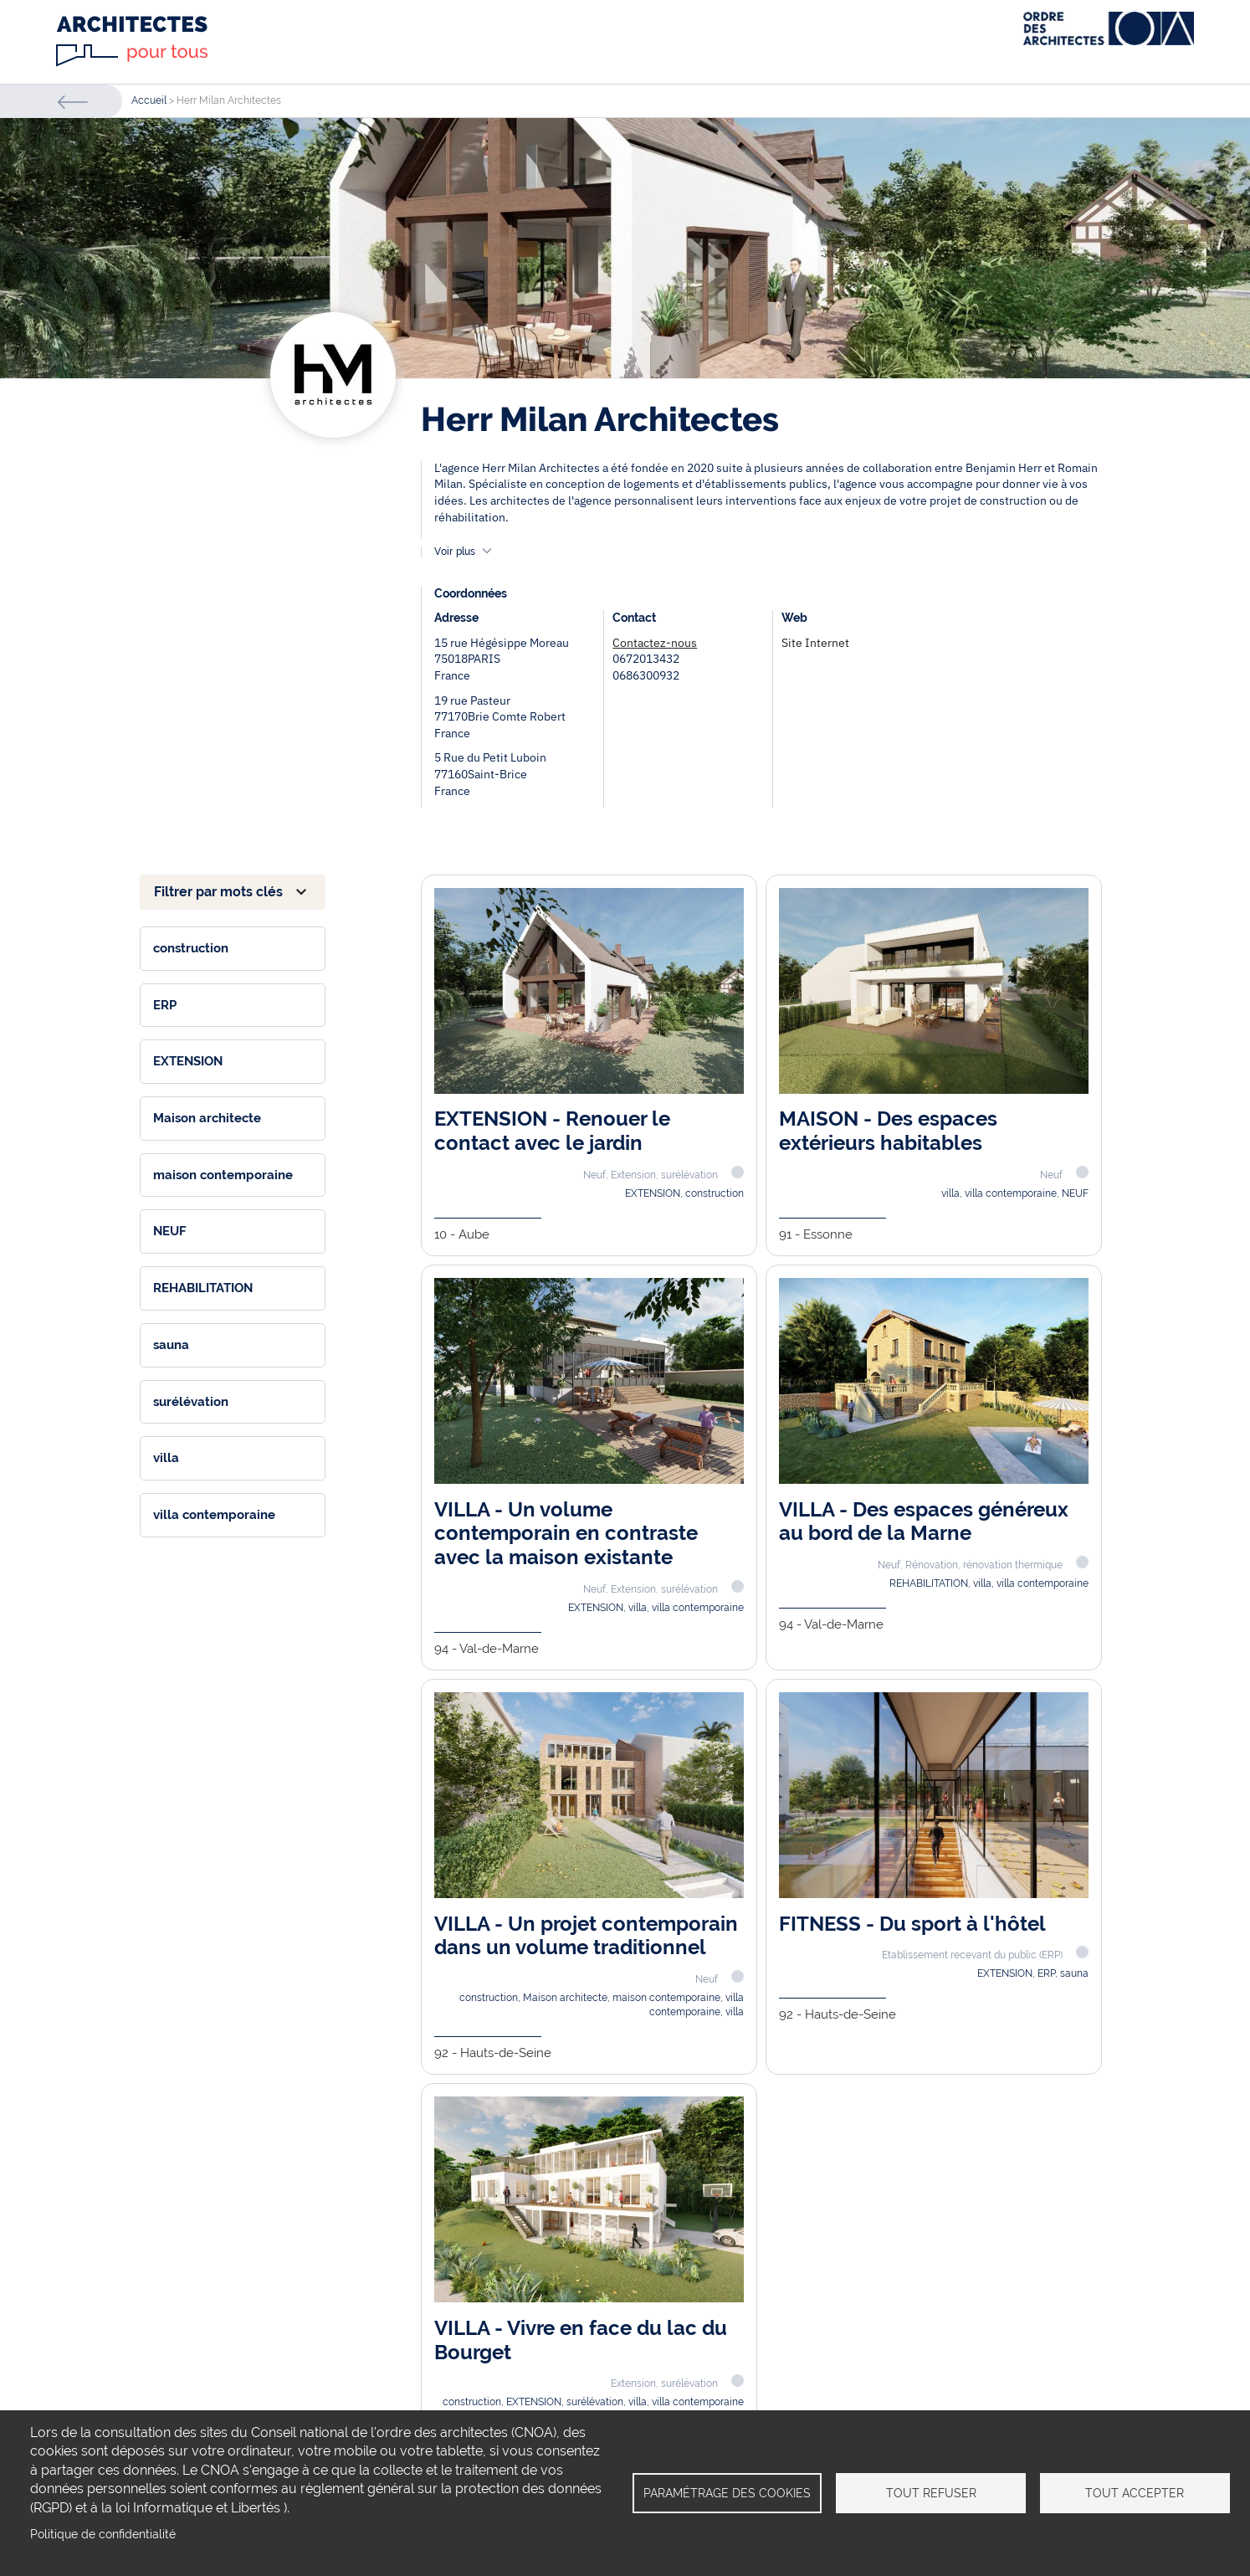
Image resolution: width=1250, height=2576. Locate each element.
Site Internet (815, 642)
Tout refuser (931, 2493)
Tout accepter (1134, 2493)
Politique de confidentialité (103, 2534)
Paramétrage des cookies (727, 2493)
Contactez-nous (654, 642)
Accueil (148, 100)
